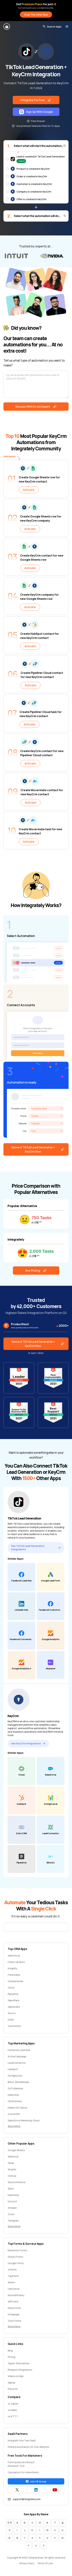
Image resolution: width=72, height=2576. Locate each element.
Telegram (13, 2220)
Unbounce (14, 2288)
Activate (28, 490)
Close (11, 1987)
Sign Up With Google (36, 111)
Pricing (11, 2357)
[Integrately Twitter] (17, 2490)
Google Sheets (16, 2150)
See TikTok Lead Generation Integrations (36, 1547)
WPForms (13, 2301)
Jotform (12, 2269)
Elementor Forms (17, 2250)
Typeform (13, 2276)
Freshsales (14, 1974)
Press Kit (13, 2389)
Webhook (13, 2156)
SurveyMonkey (16, 2295)
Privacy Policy (26, 2563)
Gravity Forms (15, 2256)
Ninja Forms (14, 2308)
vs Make (12, 2410)
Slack (11, 2188)
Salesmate (14, 2006)
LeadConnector (17, 2062)
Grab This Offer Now (36, 14)
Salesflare (13, 2000)
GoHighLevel (15, 2075)
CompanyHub (15, 1981)
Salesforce (14, 1955)
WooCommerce (17, 2182)
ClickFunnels (15, 2101)
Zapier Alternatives (19, 2363)
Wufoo (11, 2282)
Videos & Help (16, 2376)
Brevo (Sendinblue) (18, 2082)
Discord (12, 2201)
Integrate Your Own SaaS (22, 2440)
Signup (11, 2382)
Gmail (11, 2163)
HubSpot (13, 2069)
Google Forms (16, 2263)
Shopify (12, 2169)
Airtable (12, 2207)
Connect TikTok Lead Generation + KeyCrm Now (37, 1149)
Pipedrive (13, 1994)
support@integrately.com (24, 2499)
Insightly (12, 1968)
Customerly (14, 2026)
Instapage (13, 2314)
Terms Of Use (45, 2563)
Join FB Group (36, 2481)
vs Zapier (13, 2403)
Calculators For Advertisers (23, 2472)
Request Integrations (20, 2369)
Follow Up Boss (16, 1962)
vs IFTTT (13, 2416)
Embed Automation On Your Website (28, 2446)
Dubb (11, 2019)
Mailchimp (13, 2094)
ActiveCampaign (17, 2056)
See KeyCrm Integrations (28, 1743)
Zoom (11, 2214)
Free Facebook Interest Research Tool (21, 2464)
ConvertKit (14, 2114)
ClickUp (12, 2175)
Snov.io (12, 2013)
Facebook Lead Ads (19, 2050)
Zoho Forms (14, 2320)
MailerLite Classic (18, 2107)
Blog (10, 2350)
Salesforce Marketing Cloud (23, 2120)
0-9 (10, 2522)
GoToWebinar (15, 2088)
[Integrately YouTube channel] (55, 2490)
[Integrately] (6, 26)
